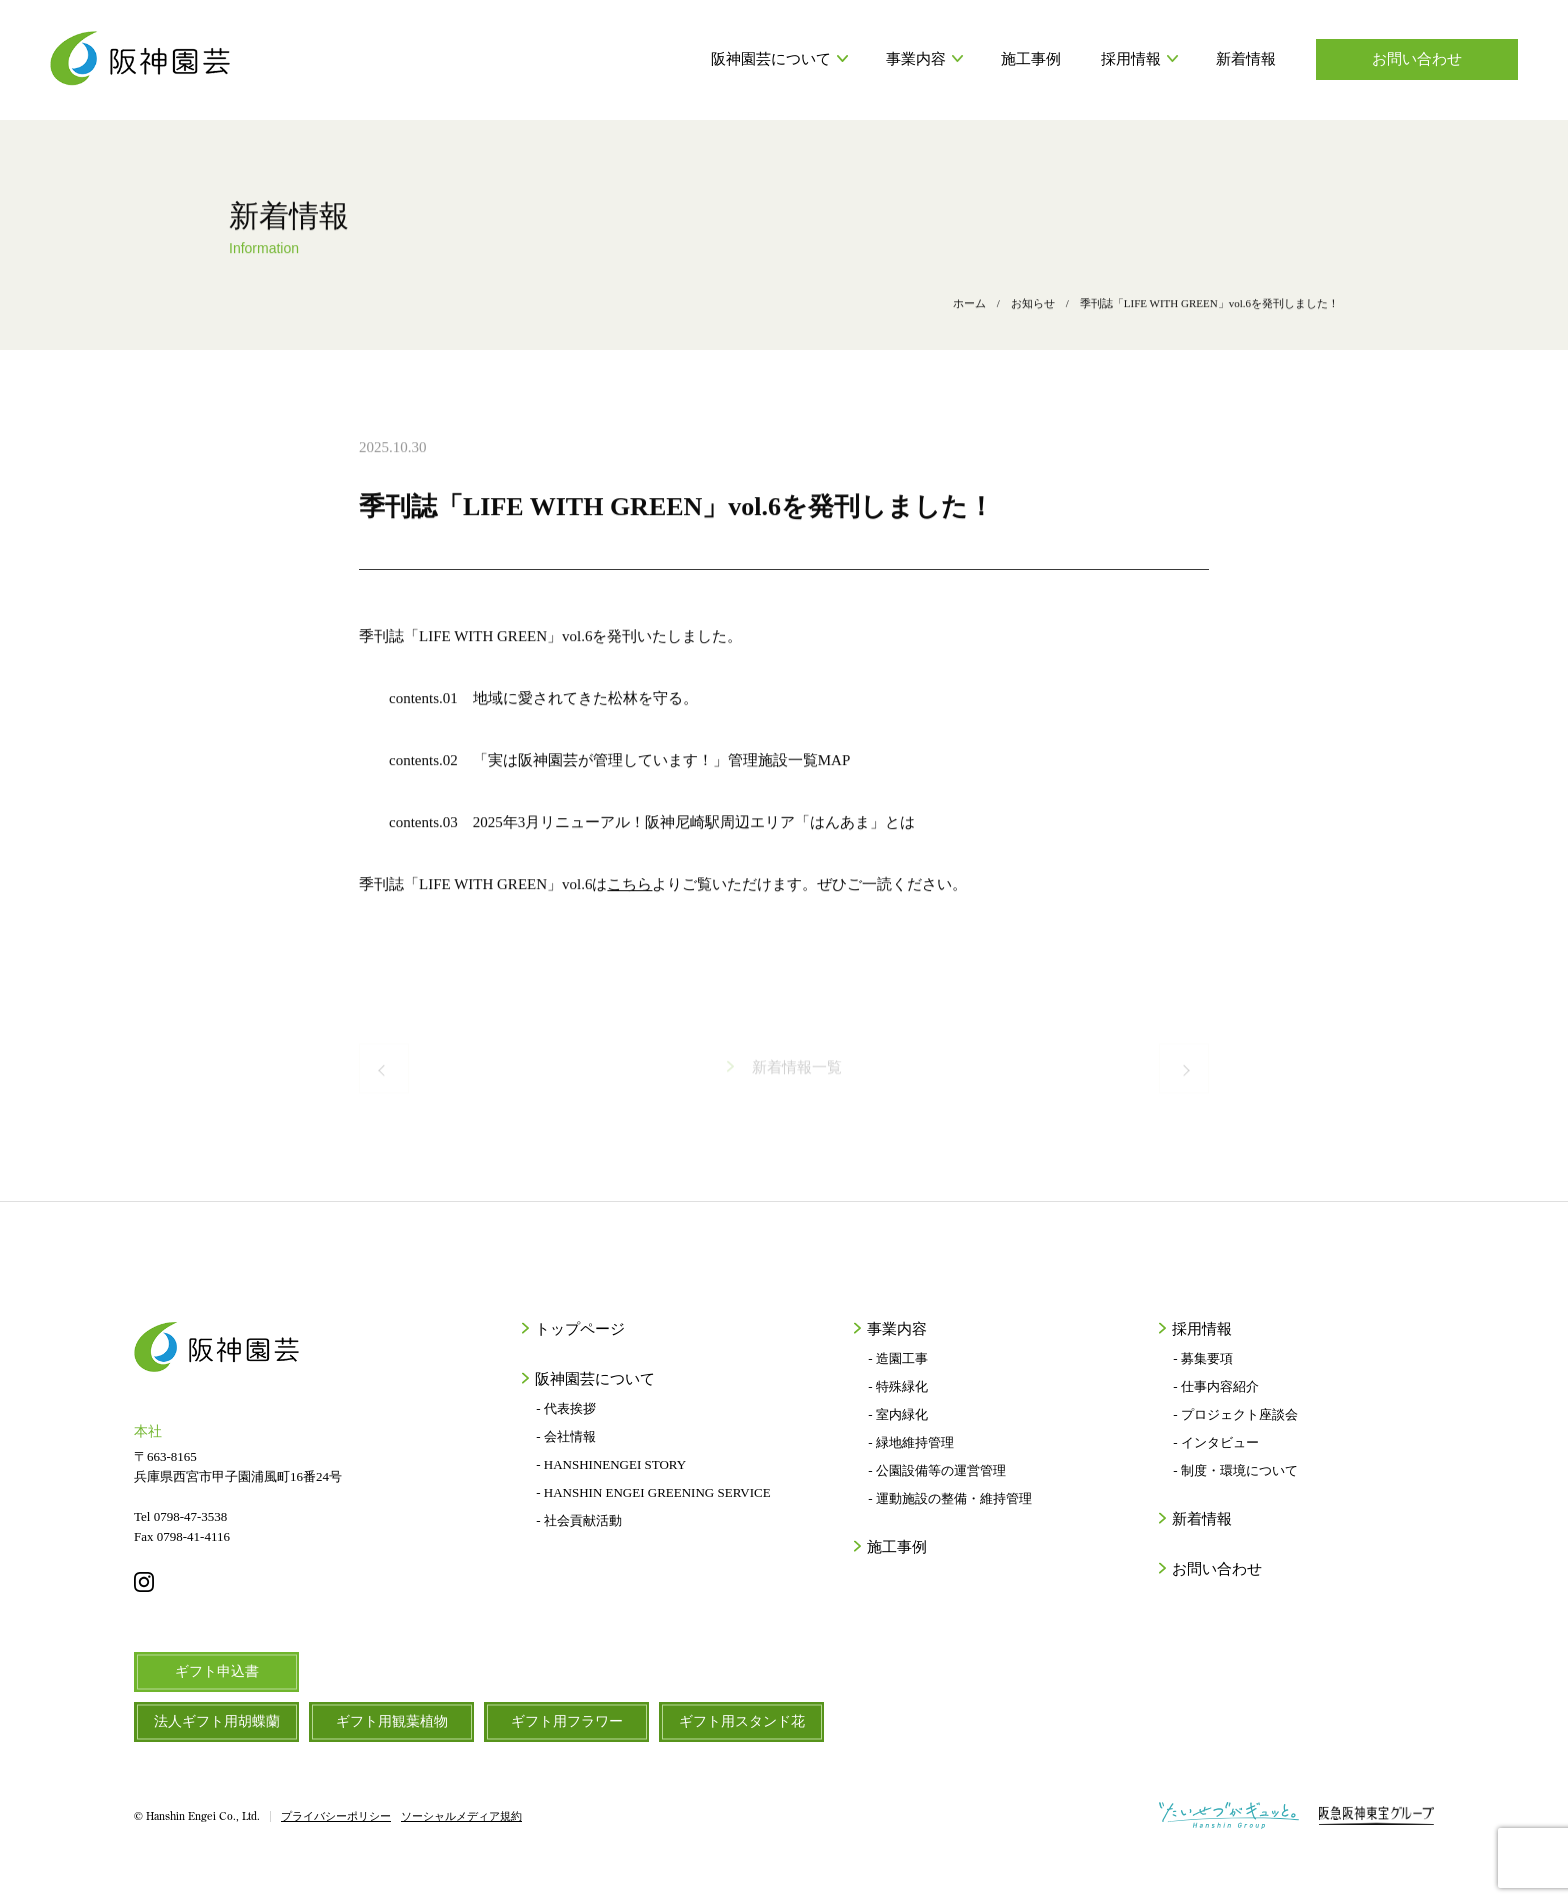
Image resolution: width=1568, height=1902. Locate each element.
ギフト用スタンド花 (742, 1721)
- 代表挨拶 (566, 1408)
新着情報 (1246, 59)
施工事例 (1031, 59)
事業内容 (923, 59)
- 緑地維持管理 (911, 1442)
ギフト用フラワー (567, 1721)
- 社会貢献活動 (579, 1520)
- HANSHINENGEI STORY (611, 1464)
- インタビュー (1216, 1442)
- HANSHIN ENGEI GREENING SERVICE (653, 1492)
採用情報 (1138, 59)
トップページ (578, 1329)
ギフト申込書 (217, 1671)
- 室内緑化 (898, 1414)
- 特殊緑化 (898, 1386)
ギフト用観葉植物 (392, 1721)
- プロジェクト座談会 (1235, 1414)
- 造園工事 (898, 1358)
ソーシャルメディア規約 (461, 1816)
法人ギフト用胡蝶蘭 (217, 1721)
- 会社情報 (566, 1436)
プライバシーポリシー (336, 1816)
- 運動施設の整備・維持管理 (950, 1498)
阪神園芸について (778, 59)
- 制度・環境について (1235, 1470)
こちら (629, 891)
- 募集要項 (1203, 1358)
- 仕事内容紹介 (1216, 1386)
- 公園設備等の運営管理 (937, 1470)
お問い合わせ (1417, 59)
